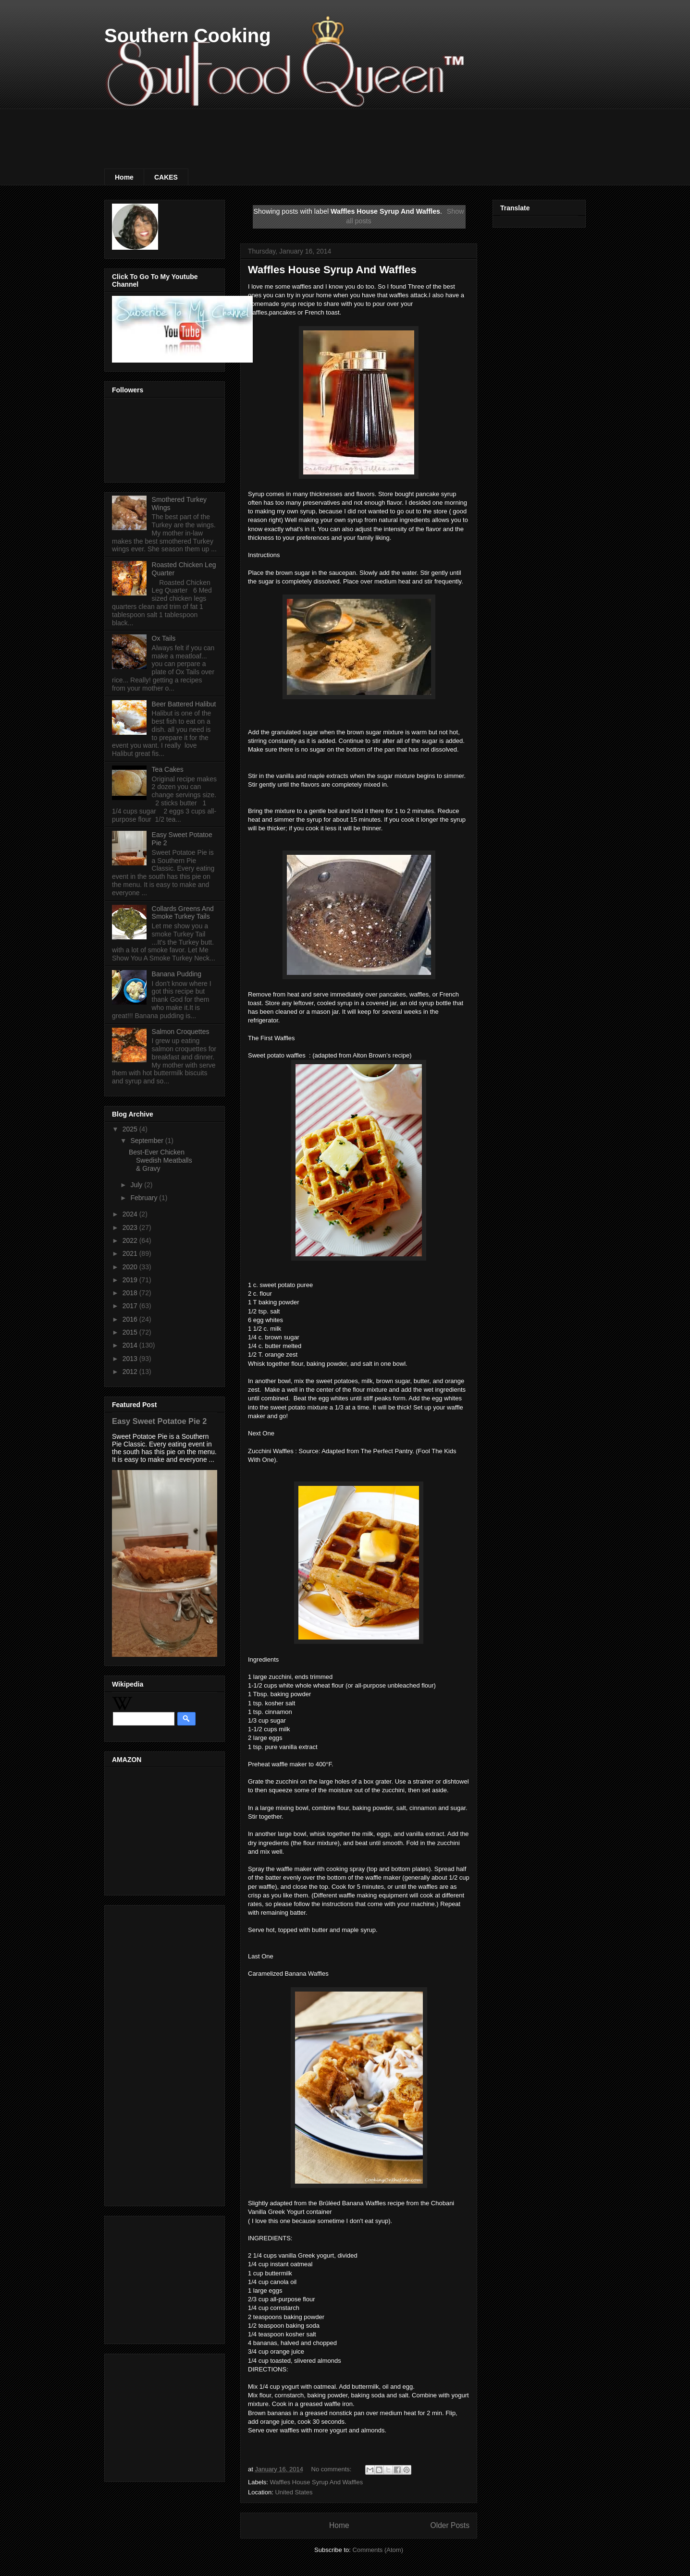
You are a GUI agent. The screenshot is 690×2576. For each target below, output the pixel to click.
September (147, 1140)
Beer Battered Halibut (184, 704)
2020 (131, 1267)
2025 (131, 1129)
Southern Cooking (187, 35)
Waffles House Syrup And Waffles (332, 270)
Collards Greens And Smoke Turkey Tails (183, 913)
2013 (131, 1358)
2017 (131, 1306)
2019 (131, 1280)
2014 (131, 1345)
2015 (131, 1332)
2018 (131, 1293)
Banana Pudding (177, 974)
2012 (131, 1371)
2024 (131, 1214)
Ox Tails (164, 638)
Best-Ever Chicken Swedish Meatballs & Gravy (160, 1160)
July (137, 1185)
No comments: (332, 2469)
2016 (131, 1319)
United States (293, 2492)
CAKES (166, 177)
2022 (131, 1240)
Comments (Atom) (378, 2549)
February (144, 1198)
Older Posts (450, 2525)
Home (124, 177)
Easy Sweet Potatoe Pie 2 (159, 1421)
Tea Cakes (168, 769)
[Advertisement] (279, 130)
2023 (131, 1227)
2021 (131, 1253)
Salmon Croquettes (180, 1031)
